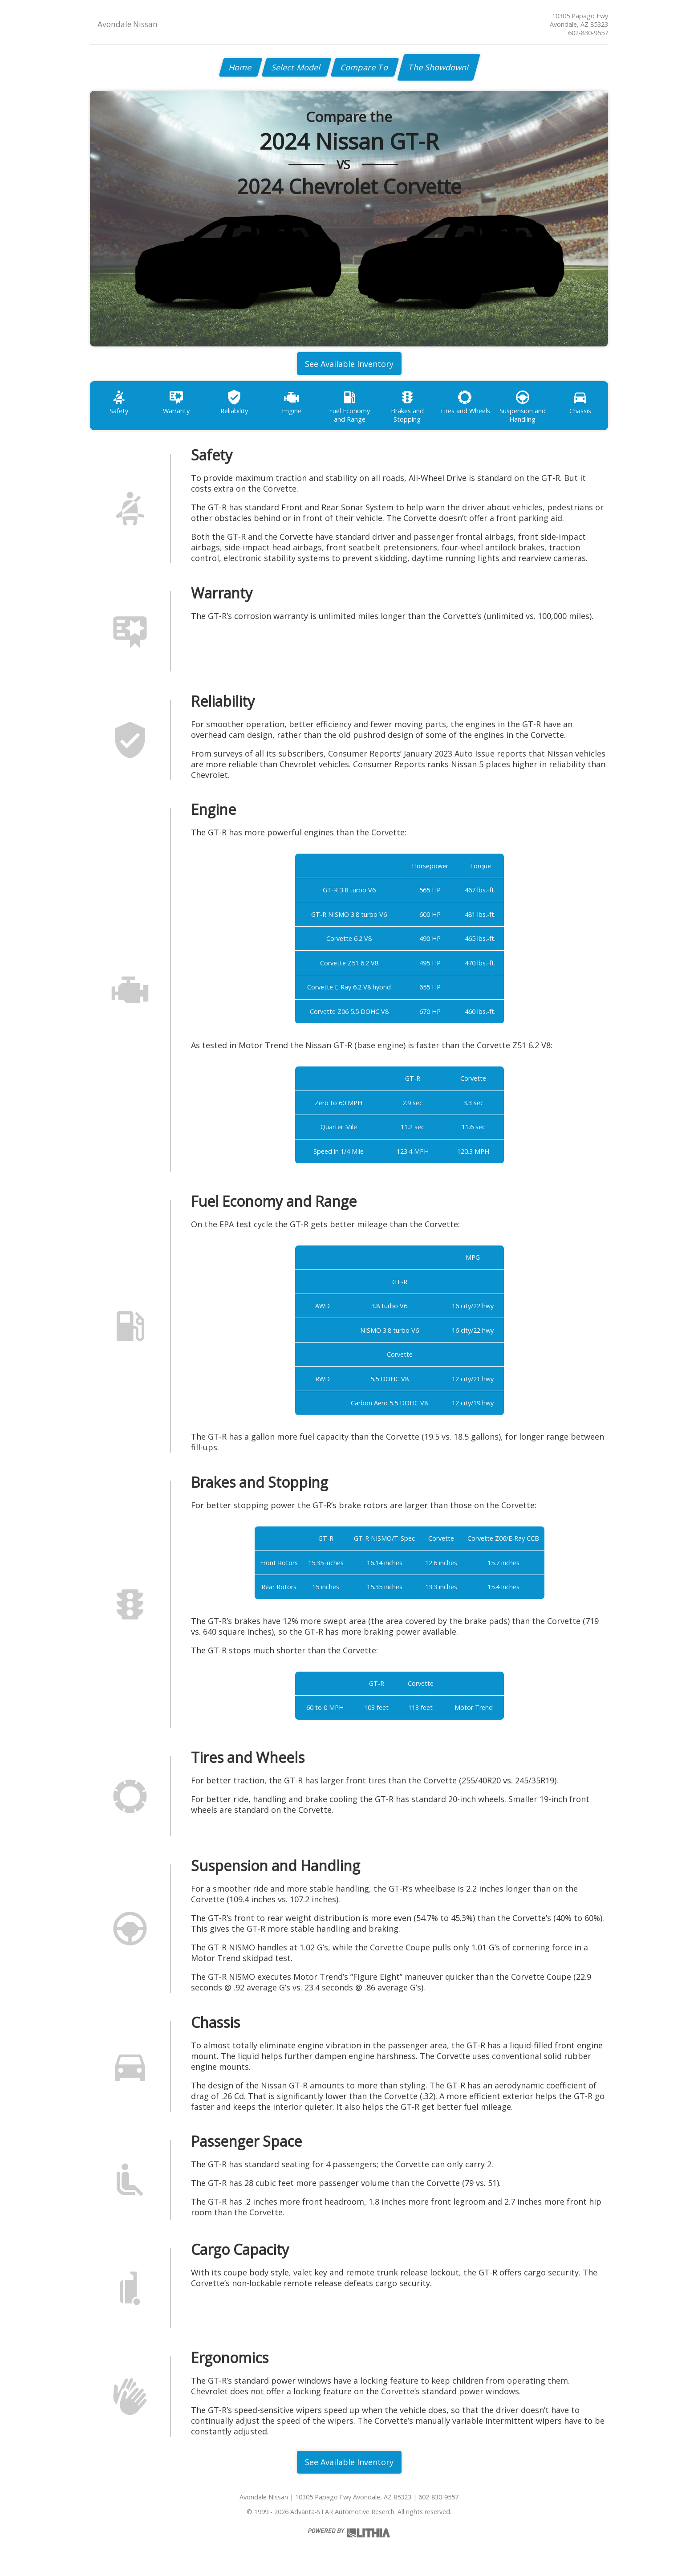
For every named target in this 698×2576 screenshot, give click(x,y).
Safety (119, 402)
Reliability (234, 402)
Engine (291, 402)
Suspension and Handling (522, 406)
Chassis (580, 402)
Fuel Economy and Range (349, 406)
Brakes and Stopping (407, 406)
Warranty (176, 402)
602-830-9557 (588, 32)
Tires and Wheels (465, 402)
